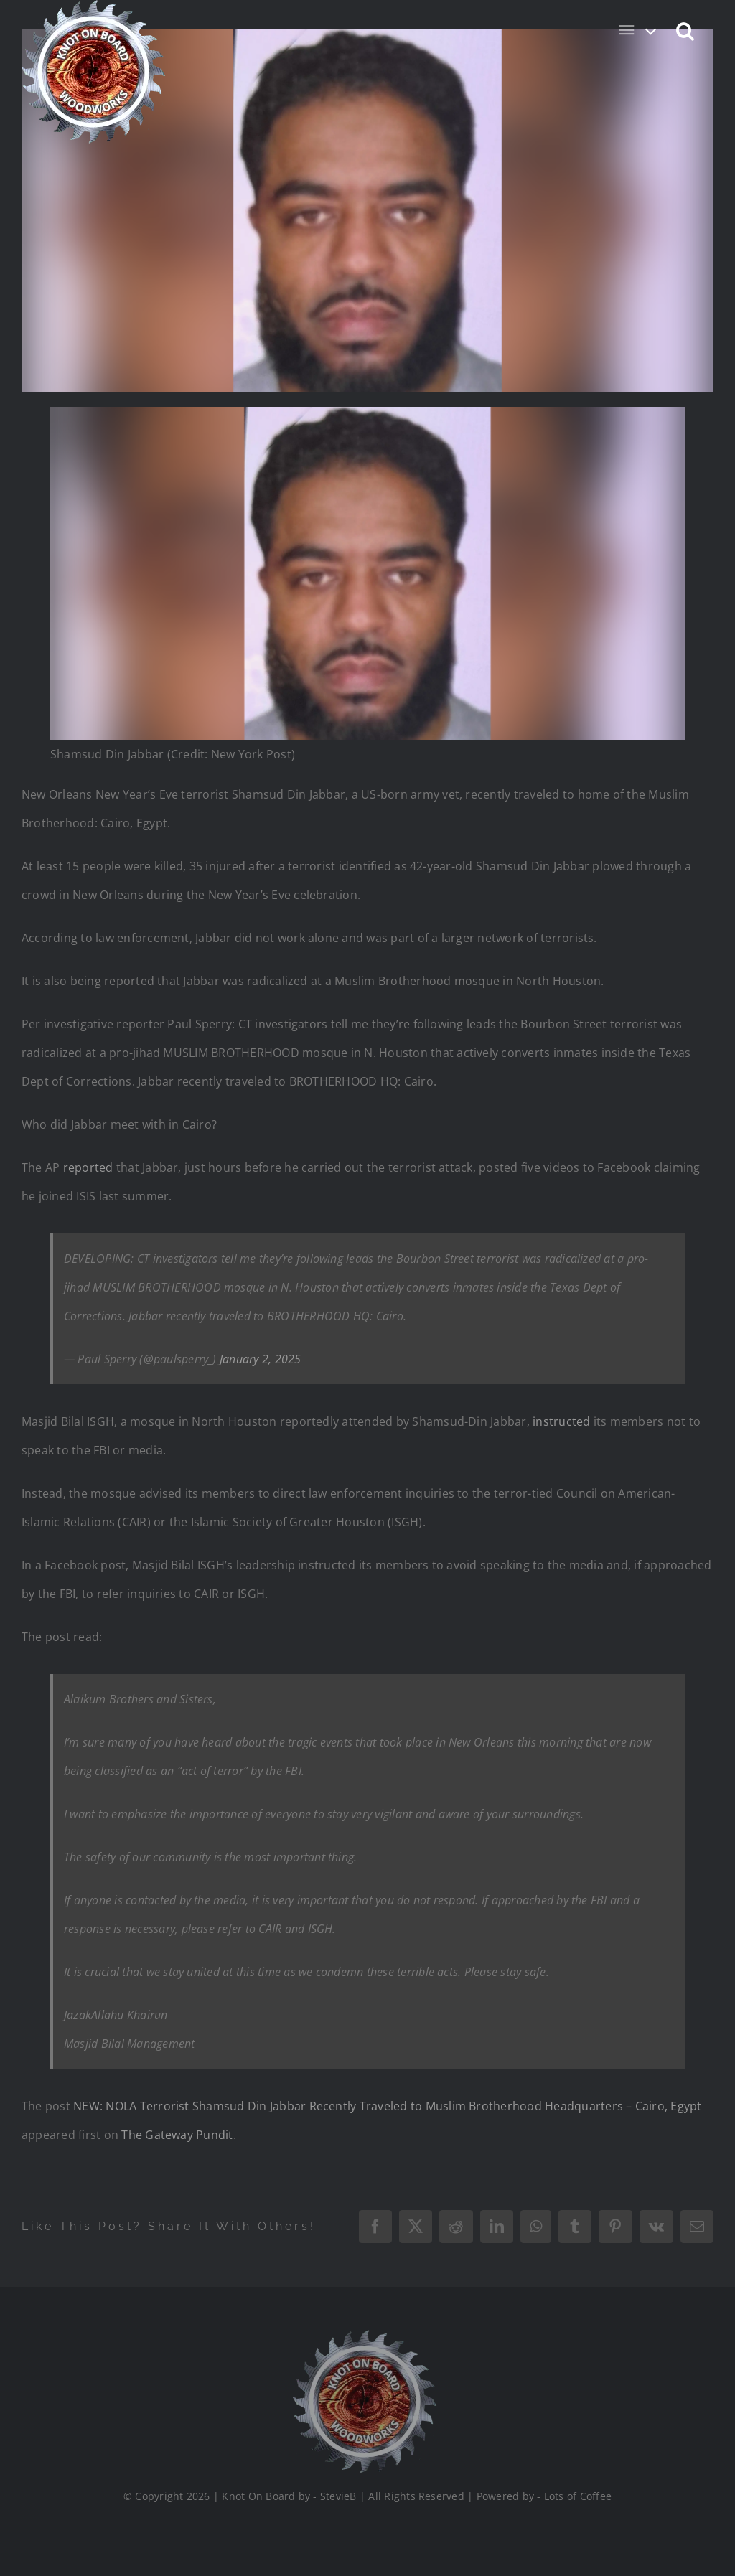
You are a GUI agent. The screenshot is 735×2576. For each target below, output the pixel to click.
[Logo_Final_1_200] (359, 2336)
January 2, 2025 (260, 1359)
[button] (686, 30)
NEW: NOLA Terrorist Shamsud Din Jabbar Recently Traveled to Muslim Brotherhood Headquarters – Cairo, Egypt (387, 2106)
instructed (563, 1421)
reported (89, 1167)
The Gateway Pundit (177, 2135)
